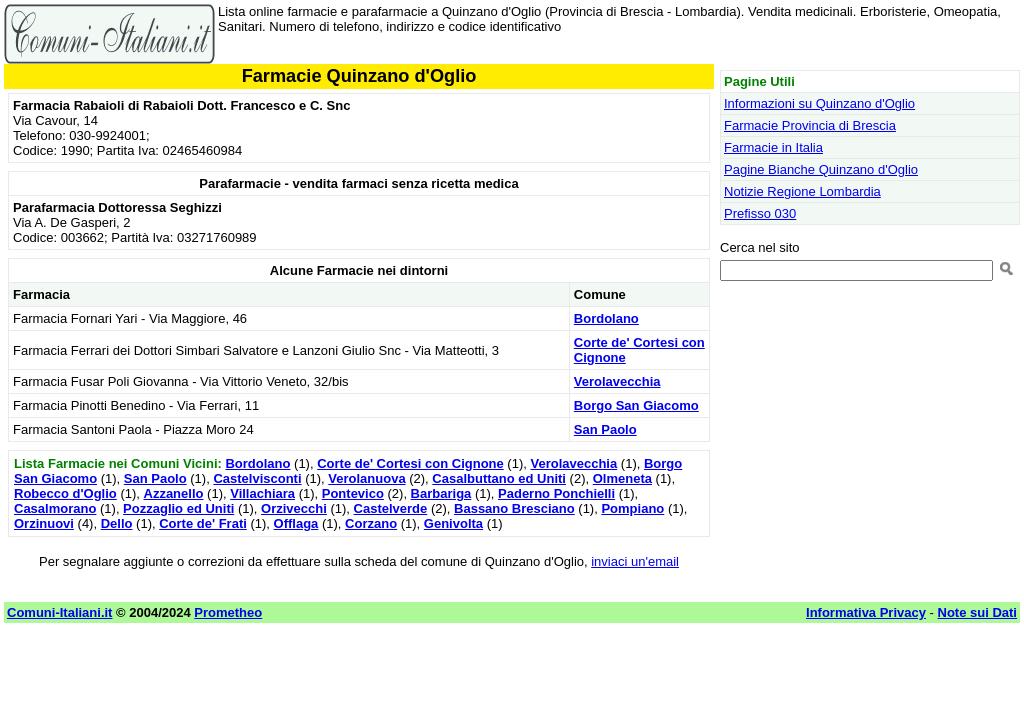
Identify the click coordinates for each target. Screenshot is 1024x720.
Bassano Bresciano (514, 508)
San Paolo (605, 429)
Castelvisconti (257, 478)
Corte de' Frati (203, 523)
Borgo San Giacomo (636, 405)
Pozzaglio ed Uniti (178, 508)
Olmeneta (622, 478)
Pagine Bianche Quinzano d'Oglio (821, 169)
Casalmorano (55, 508)
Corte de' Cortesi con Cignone (410, 463)
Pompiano (632, 508)
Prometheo (228, 612)
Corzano (371, 523)
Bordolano (606, 318)
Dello (117, 523)
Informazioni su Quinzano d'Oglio (819, 103)
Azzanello (174, 493)
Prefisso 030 (760, 213)
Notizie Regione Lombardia (802, 191)
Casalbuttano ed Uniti (499, 478)
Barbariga (441, 493)
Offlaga (296, 523)
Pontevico (353, 493)
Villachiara (262, 493)
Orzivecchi (294, 508)
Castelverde (391, 508)
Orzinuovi (44, 523)
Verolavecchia (617, 381)
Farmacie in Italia (773, 147)
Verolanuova (366, 478)
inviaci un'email (635, 561)
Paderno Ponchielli (556, 493)
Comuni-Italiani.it (59, 612)
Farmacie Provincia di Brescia (810, 125)
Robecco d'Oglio (65, 493)
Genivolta (453, 523)
